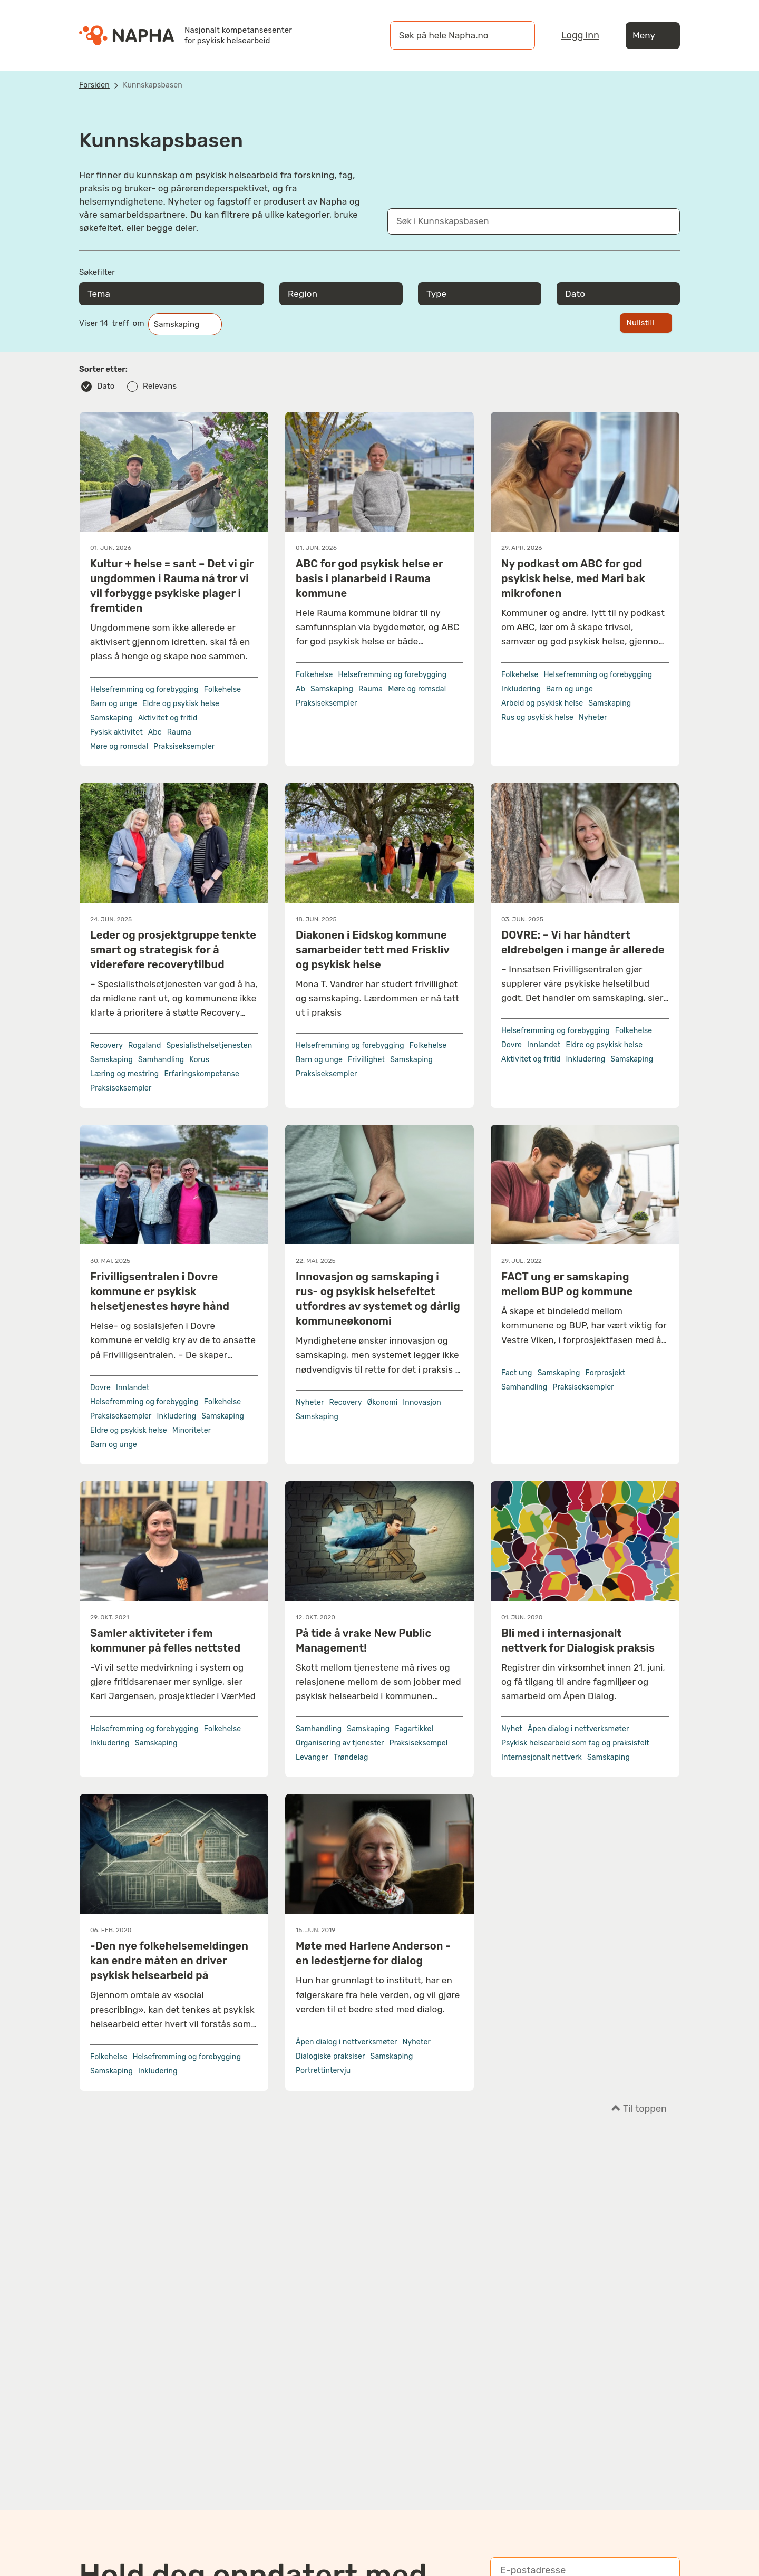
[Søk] (516, 35)
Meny (652, 36)
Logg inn (580, 35)
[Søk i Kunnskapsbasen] (522, 221)
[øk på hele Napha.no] (451, 35)
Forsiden (94, 85)
